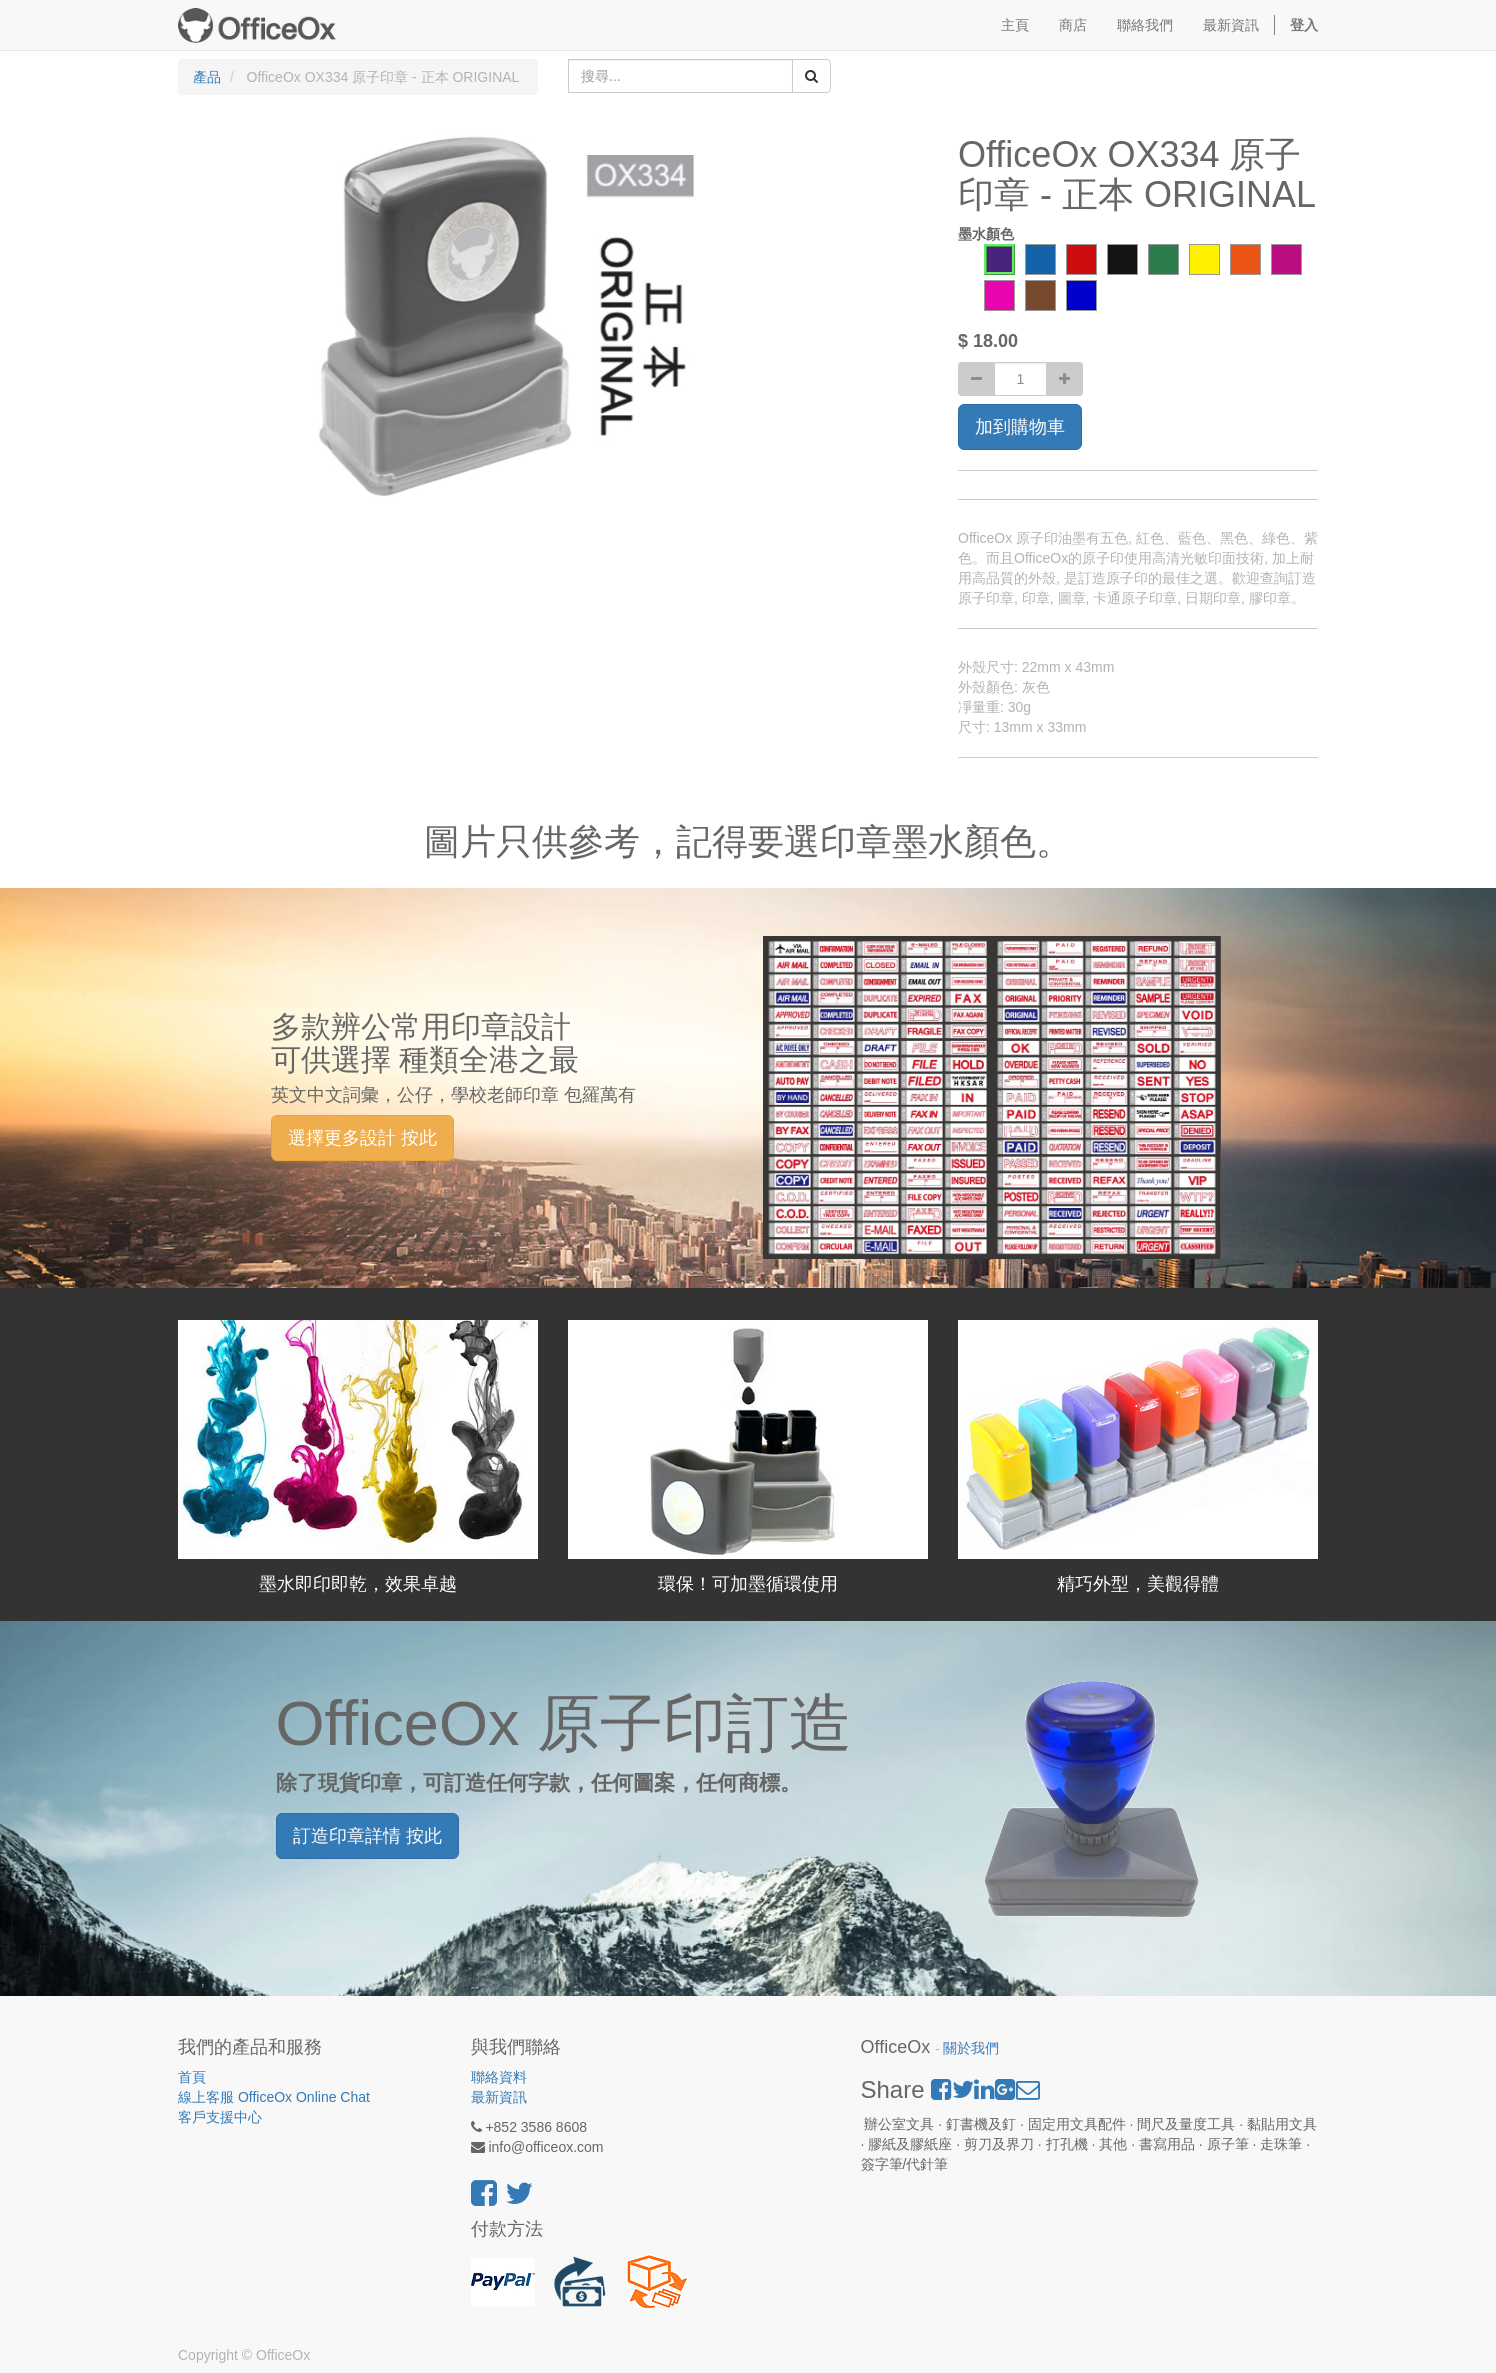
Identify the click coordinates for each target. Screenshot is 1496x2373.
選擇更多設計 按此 (362, 1138)
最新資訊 (499, 2097)
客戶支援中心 (220, 2117)
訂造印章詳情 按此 (367, 1836)
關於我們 (971, 2048)
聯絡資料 (499, 2077)
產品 (207, 77)
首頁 (192, 2077)
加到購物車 (1020, 427)
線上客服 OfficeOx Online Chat (274, 2097)
